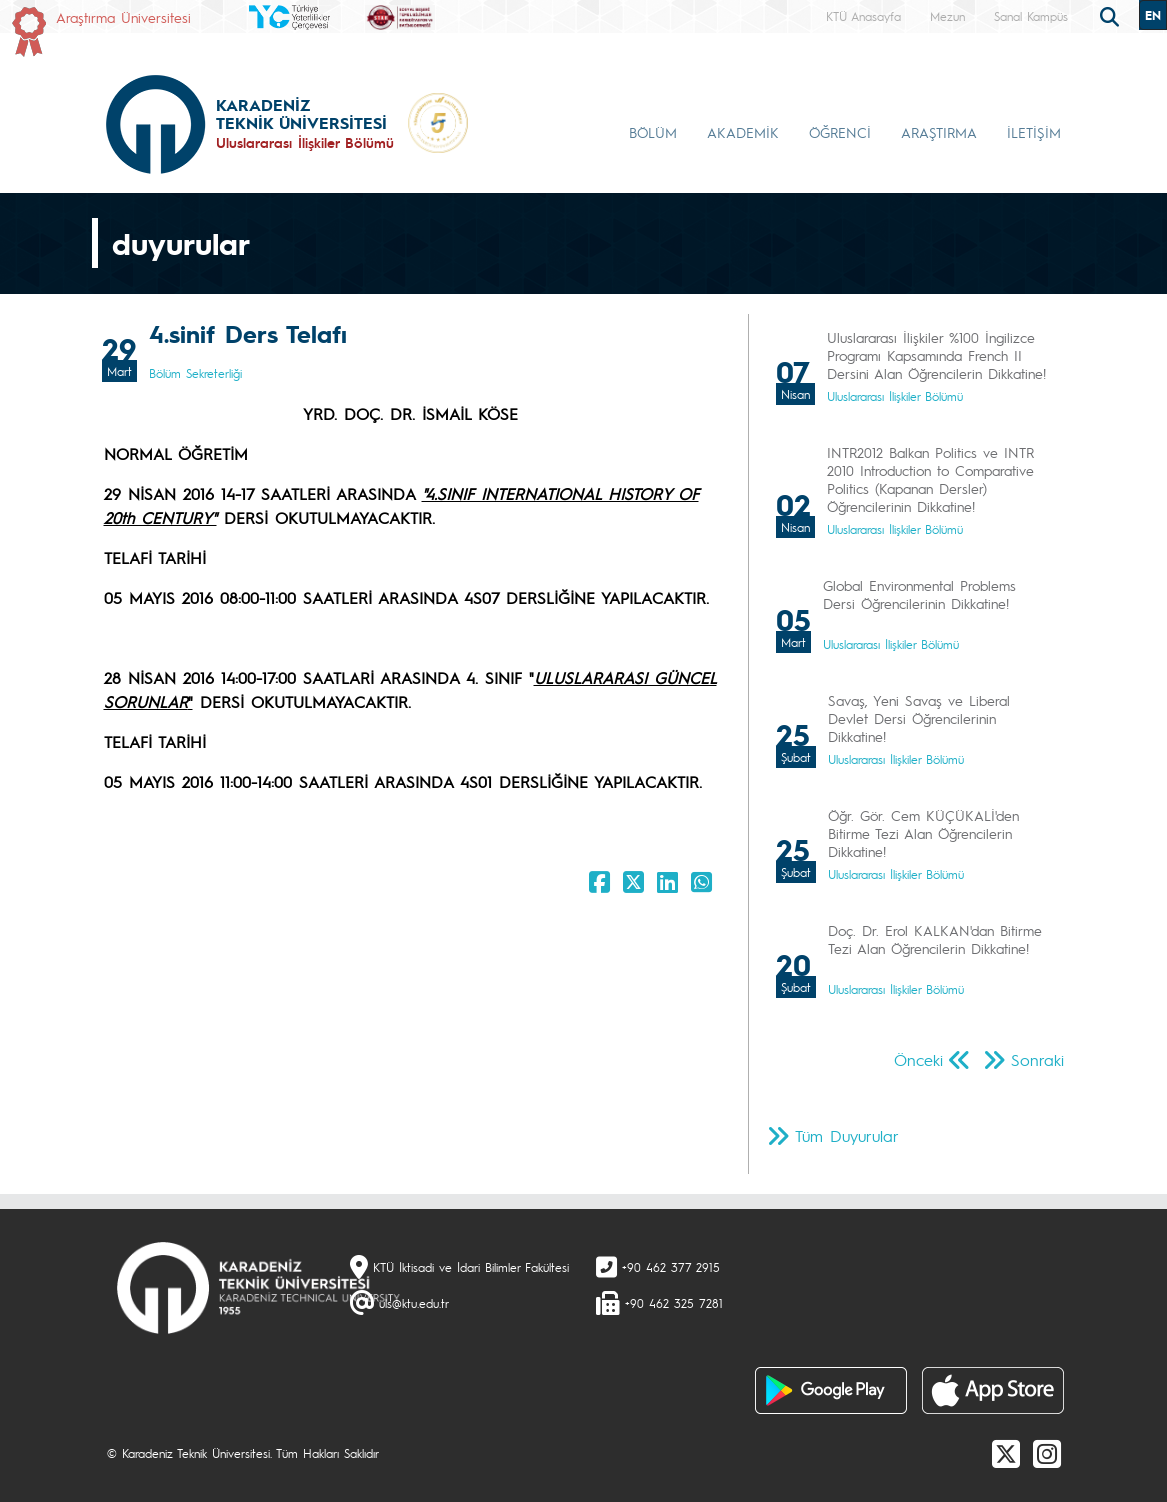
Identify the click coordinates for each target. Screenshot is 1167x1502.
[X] (1006, 1453)
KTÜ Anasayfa (863, 16)
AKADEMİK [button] (743, 132)
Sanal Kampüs (1031, 16)
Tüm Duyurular (847, 1135)
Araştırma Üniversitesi (123, 17)
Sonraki (1037, 1059)
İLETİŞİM (1034, 132)
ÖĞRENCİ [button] (840, 132)
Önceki (918, 1059)
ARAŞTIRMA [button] (939, 132)
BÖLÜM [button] (653, 132)
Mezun (947, 16)
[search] (1112, 15)
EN (1153, 15)
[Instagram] (1047, 1453)
